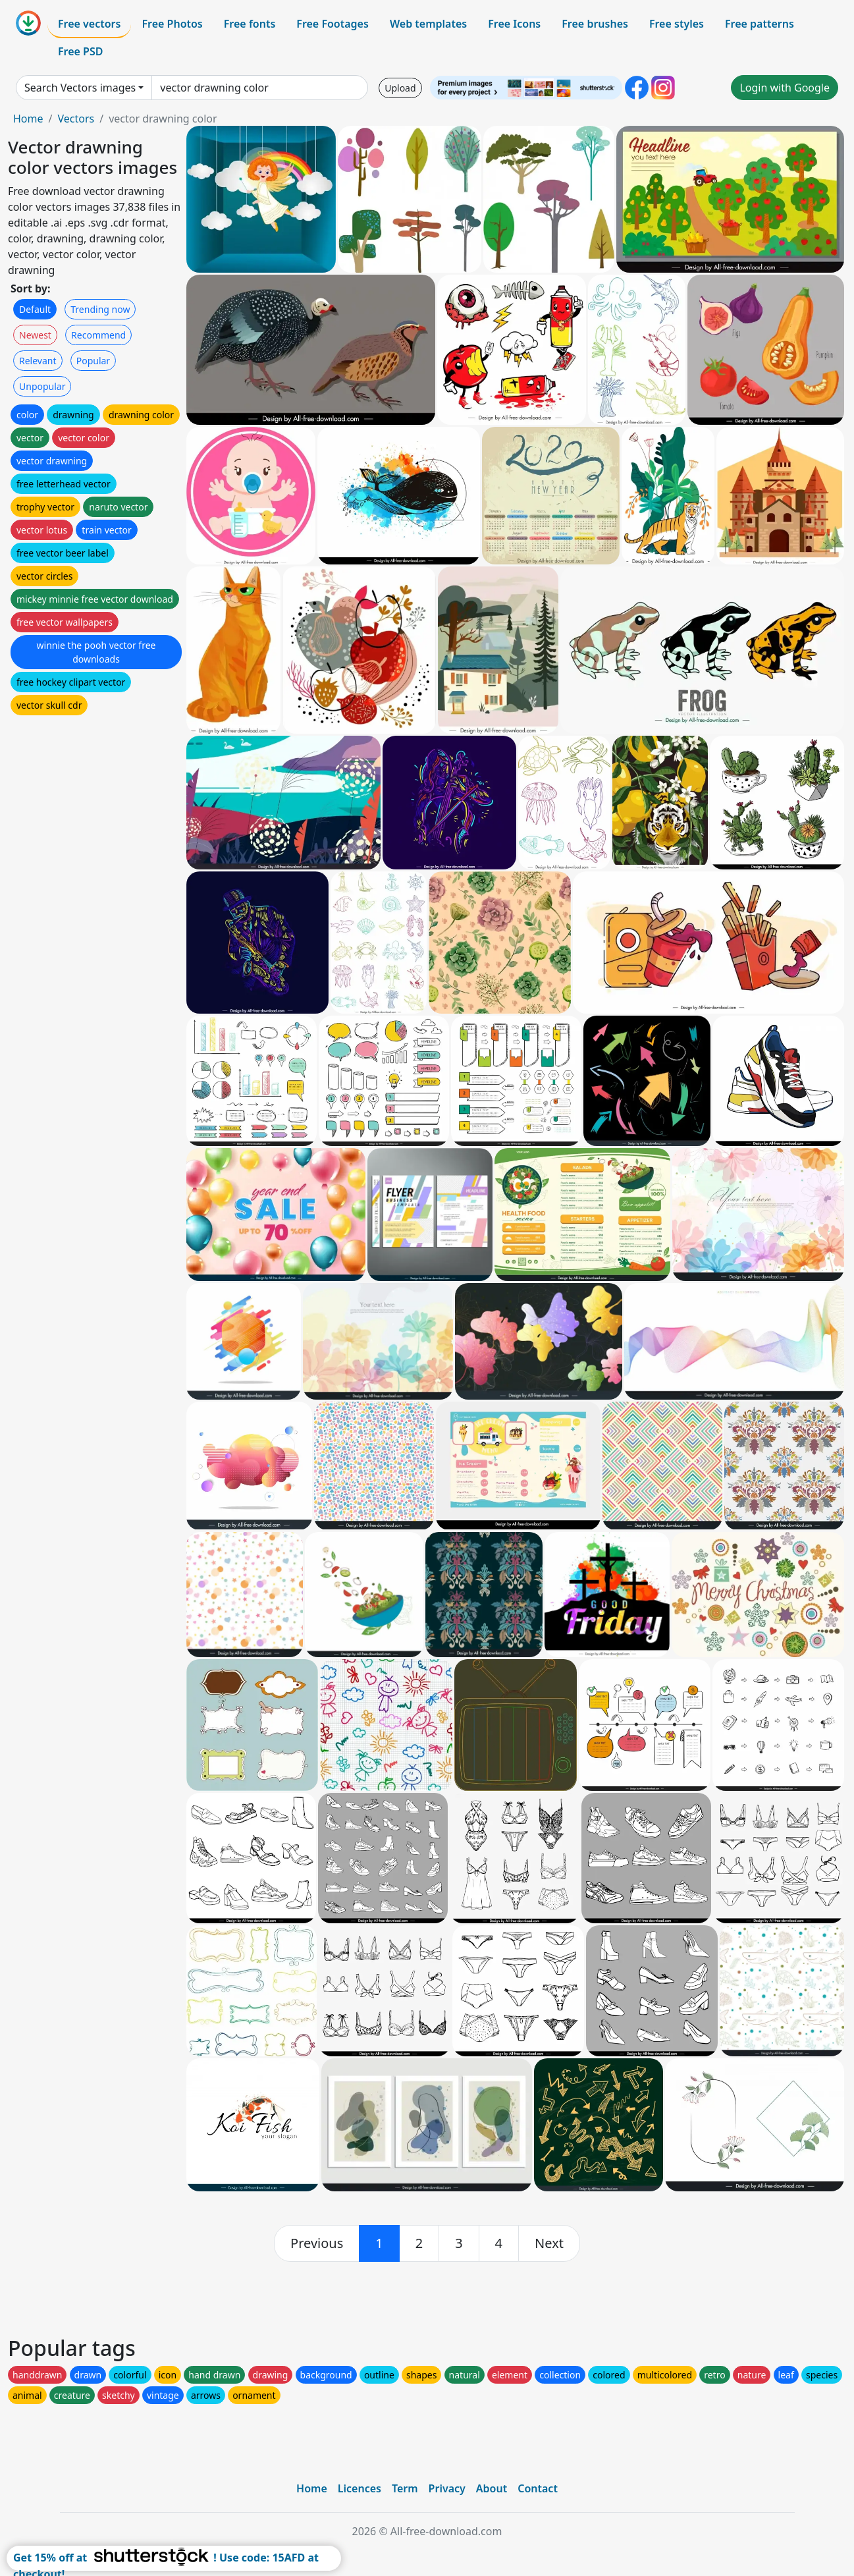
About (491, 2488)
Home (28, 118)
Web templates (428, 23)
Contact (538, 2488)
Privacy (447, 2488)
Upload (400, 88)
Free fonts (250, 23)
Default (35, 309)
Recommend (98, 335)
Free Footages (332, 23)
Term (405, 2488)
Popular (93, 360)
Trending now (100, 309)
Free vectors (89, 23)
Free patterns (759, 23)
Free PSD (80, 51)
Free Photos (172, 23)
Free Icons (514, 23)
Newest (35, 335)
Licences (359, 2488)
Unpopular (42, 386)
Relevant (38, 360)
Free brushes (595, 23)
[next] (549, 2243)
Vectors (75, 118)
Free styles (676, 23)
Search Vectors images (80, 87)
